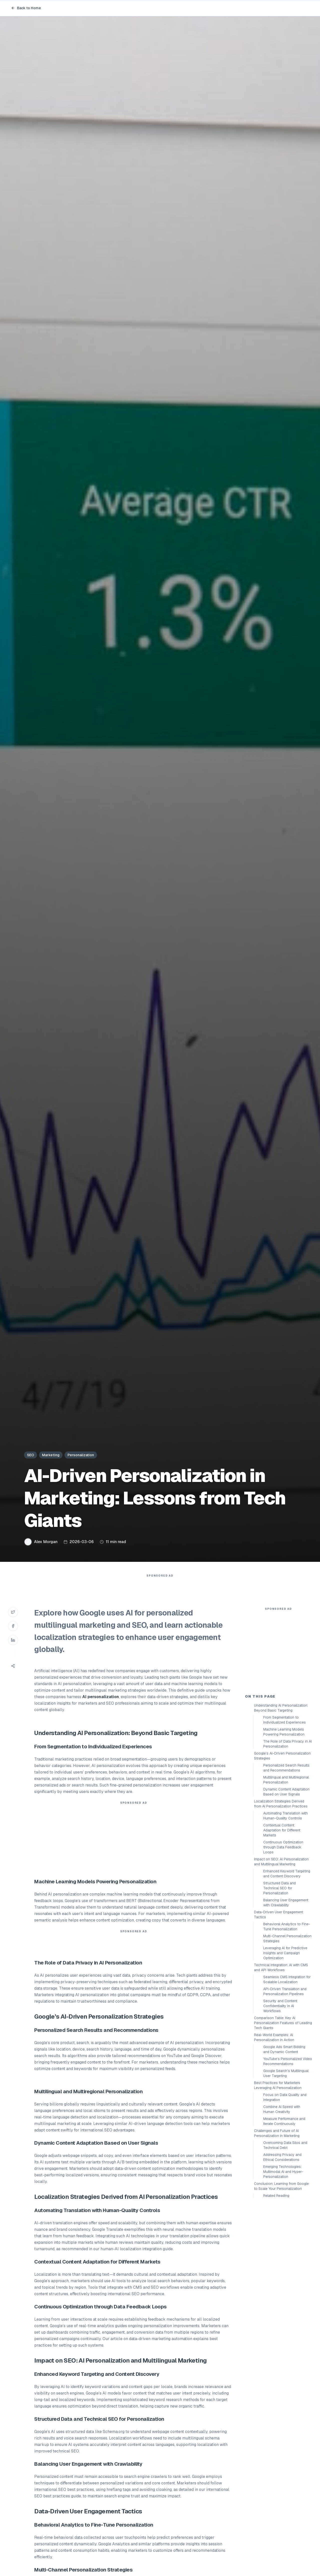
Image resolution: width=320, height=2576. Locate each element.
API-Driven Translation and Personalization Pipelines (284, 2081)
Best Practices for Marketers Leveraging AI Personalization (278, 2175)
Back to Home (26, 8)
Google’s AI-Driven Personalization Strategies (282, 1845)
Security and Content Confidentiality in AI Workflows (280, 2095)
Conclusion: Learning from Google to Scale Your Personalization (281, 2275)
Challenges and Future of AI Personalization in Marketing (277, 2223)
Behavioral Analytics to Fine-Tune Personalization (286, 2016)
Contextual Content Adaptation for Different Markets (281, 1920)
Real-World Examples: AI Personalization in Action (274, 2127)
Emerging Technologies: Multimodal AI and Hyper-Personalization (283, 2261)
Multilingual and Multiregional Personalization (286, 1869)
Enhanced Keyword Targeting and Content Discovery (286, 1963)
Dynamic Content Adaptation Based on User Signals (286, 1881)
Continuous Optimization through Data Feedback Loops (283, 1937)
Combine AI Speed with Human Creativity (281, 2199)
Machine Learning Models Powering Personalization (283, 1821)
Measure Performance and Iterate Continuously (284, 2211)
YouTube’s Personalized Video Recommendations (287, 2151)
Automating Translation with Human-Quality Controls (285, 1905)
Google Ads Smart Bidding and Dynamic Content (284, 2139)
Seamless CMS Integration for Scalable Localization (287, 2069)
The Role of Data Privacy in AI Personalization (287, 1833)
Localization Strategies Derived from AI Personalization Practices (281, 1893)
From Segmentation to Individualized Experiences (284, 1809)
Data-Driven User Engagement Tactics (278, 2004)
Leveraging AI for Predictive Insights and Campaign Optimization (285, 2042)
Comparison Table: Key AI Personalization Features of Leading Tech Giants (283, 2112)
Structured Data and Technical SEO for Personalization (279, 1977)
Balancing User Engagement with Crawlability (285, 1992)
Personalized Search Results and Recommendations (286, 1857)
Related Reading (276, 2285)
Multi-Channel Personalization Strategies (287, 2028)
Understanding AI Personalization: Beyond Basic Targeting (281, 1797)
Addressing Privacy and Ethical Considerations (282, 2247)
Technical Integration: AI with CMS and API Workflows (281, 2057)
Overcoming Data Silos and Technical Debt (285, 2235)
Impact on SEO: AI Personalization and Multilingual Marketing (281, 1951)
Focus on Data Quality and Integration (284, 2187)
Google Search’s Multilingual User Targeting (285, 2163)
